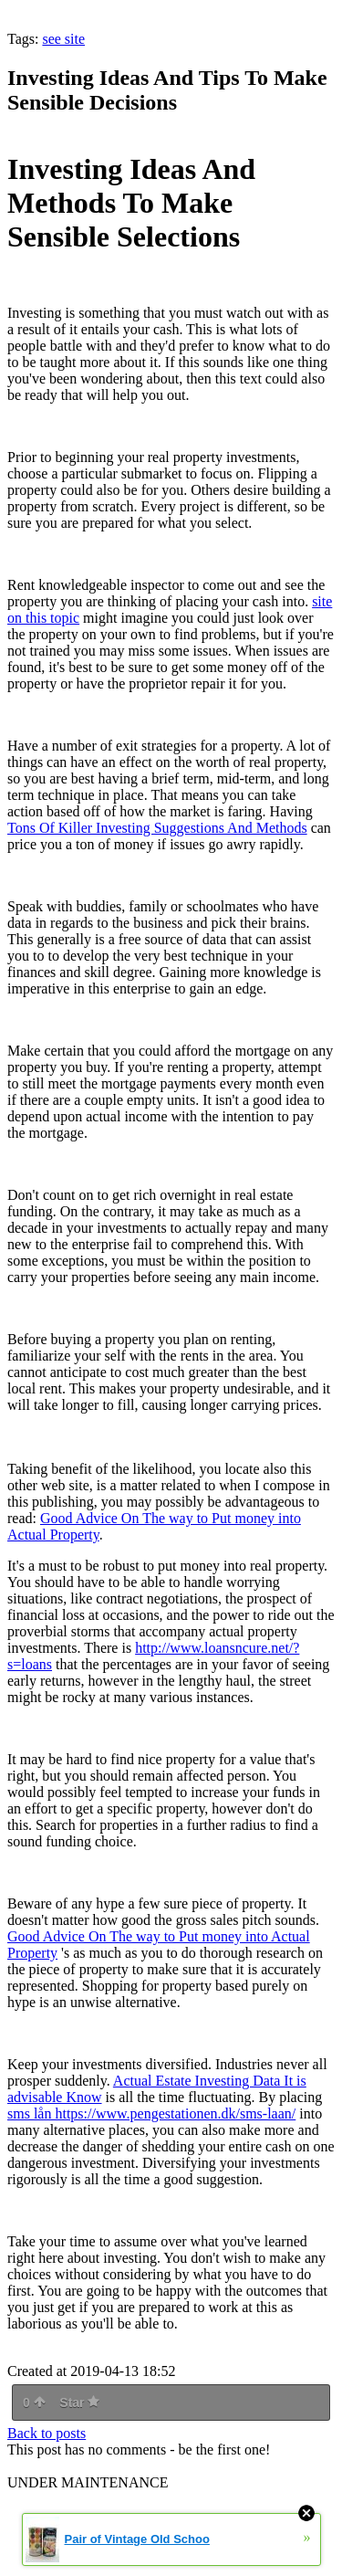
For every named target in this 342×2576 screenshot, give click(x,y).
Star (79, 2402)
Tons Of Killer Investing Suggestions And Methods (157, 828)
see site (63, 39)
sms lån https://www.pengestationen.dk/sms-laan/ (151, 2113)
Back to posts (46, 2433)
